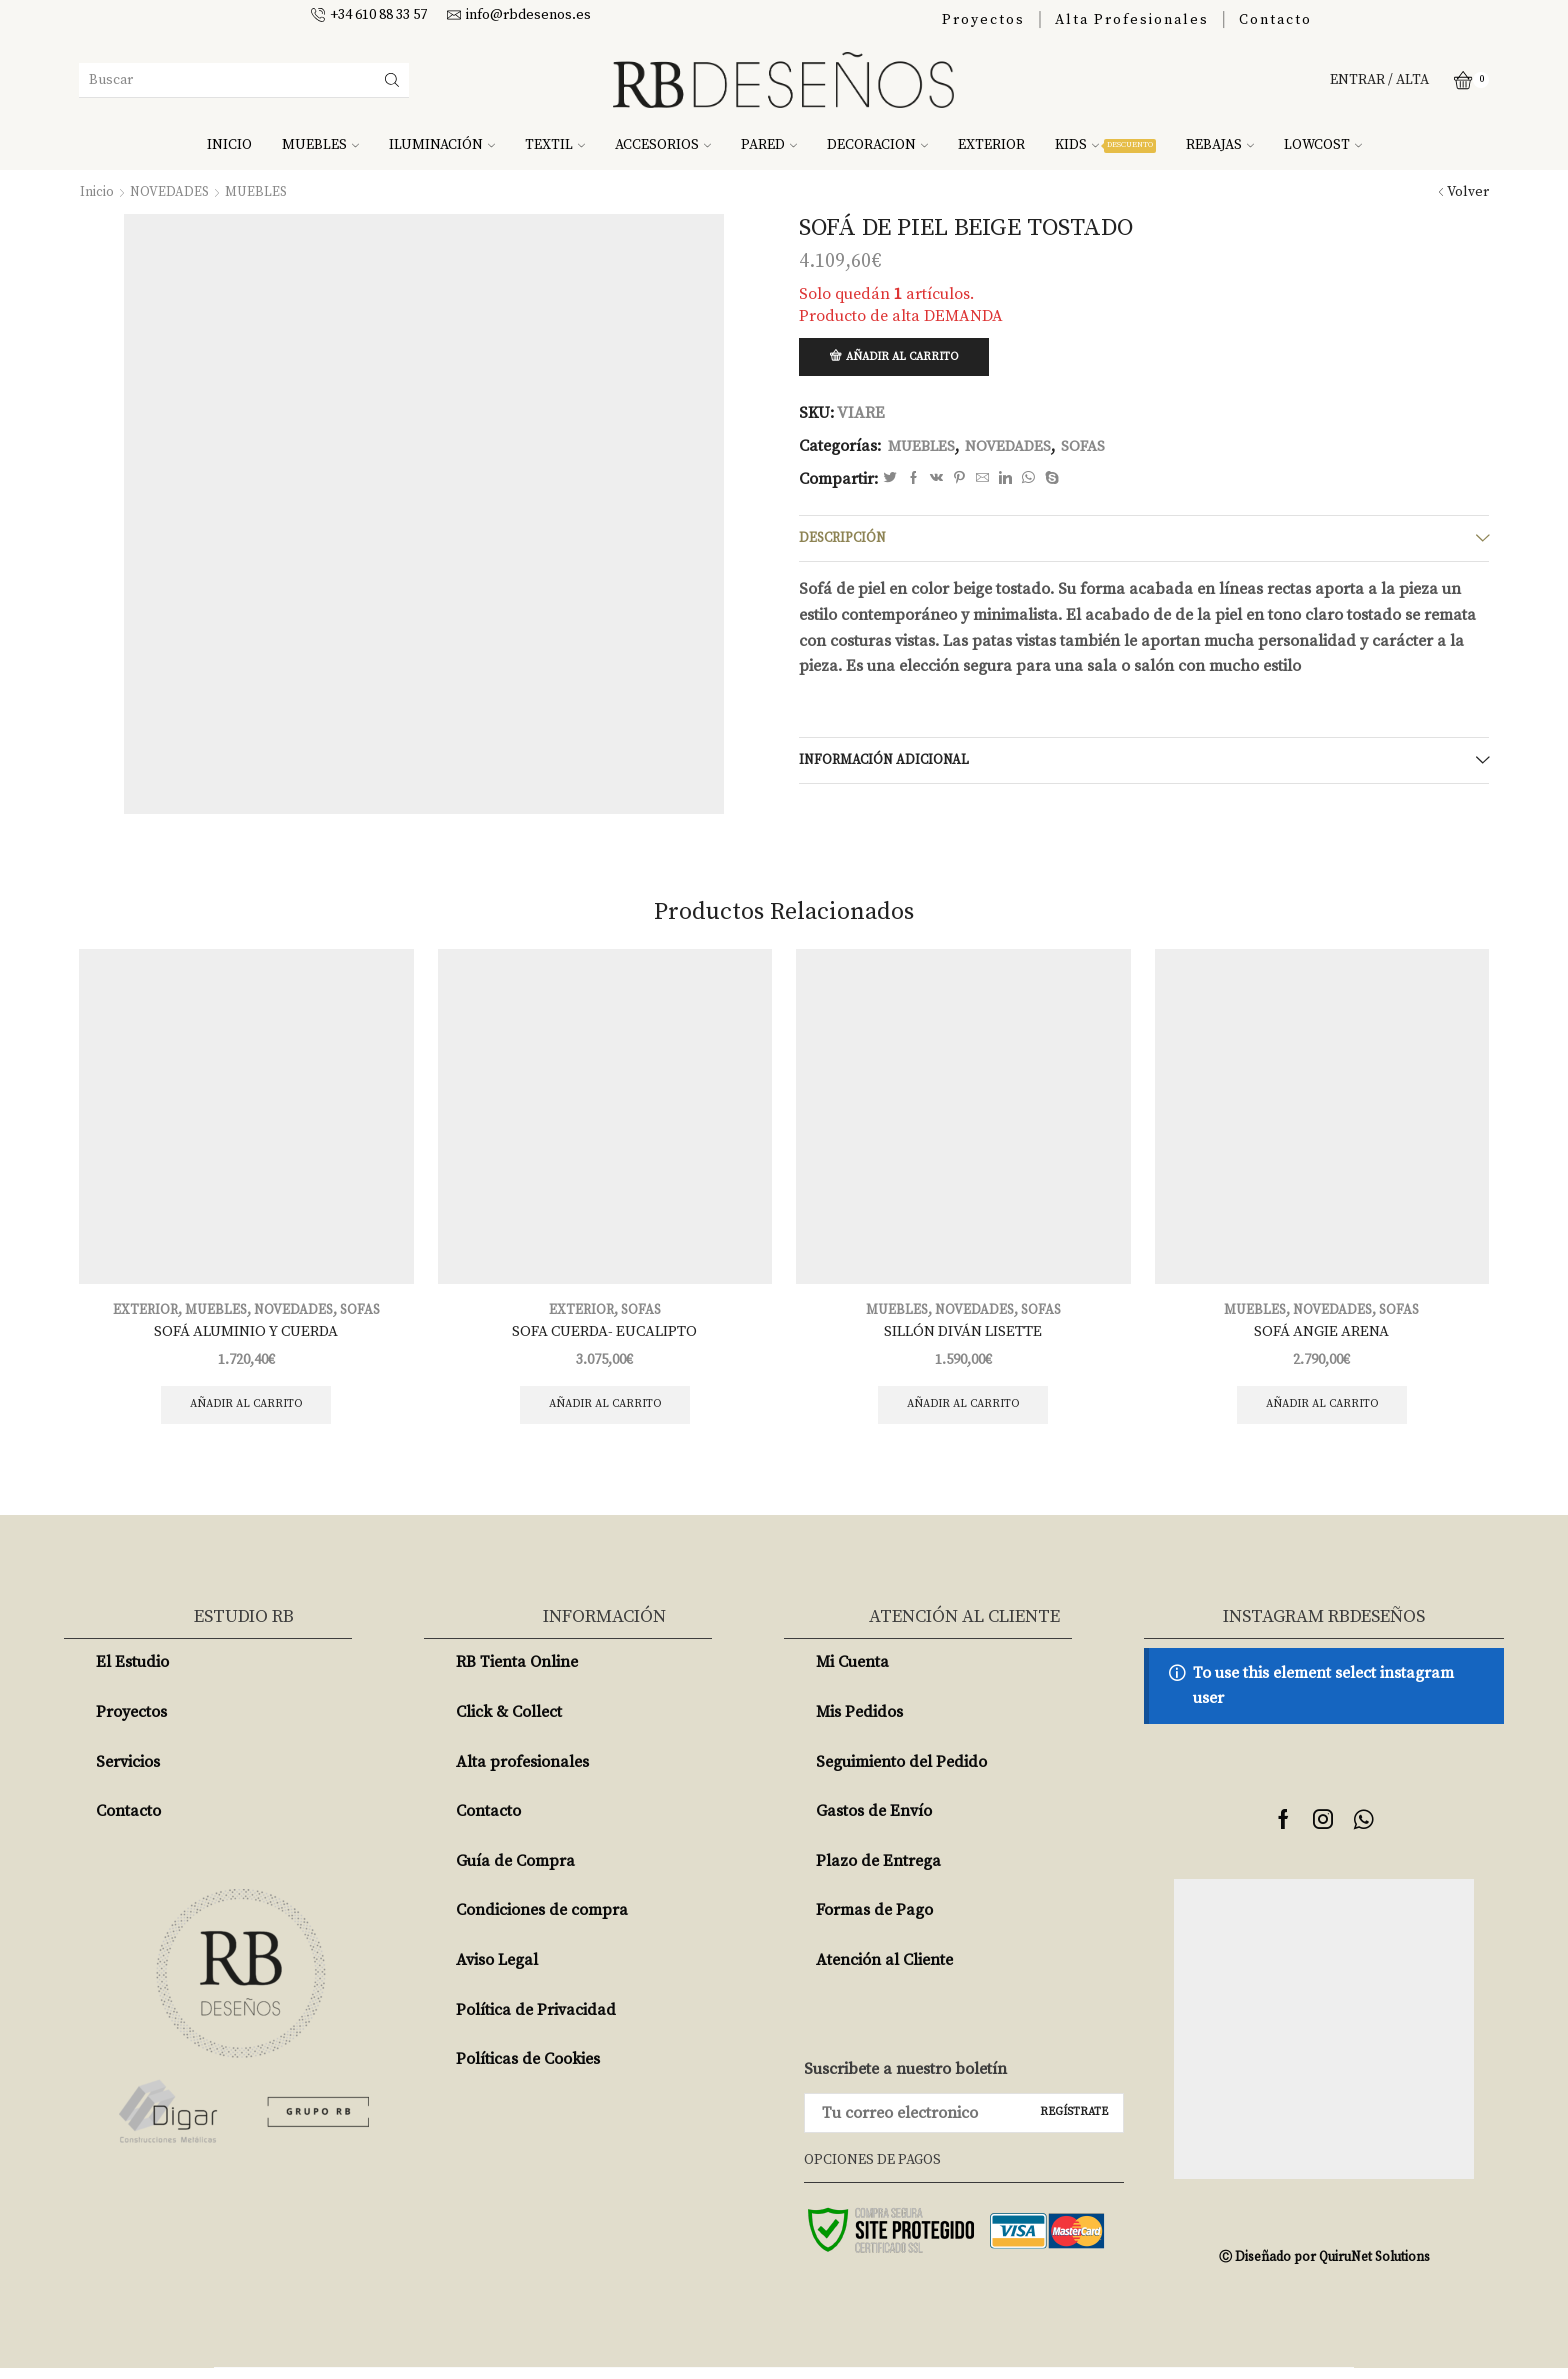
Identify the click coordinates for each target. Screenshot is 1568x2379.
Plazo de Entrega (878, 1872)
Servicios (128, 1773)
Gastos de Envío (874, 1822)
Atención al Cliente (884, 1971)
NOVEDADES (170, 192)
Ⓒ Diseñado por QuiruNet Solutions (1324, 2268)
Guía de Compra (515, 1872)
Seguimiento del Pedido (901, 1773)
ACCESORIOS (663, 145)
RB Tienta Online (517, 1673)
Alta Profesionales (1132, 20)
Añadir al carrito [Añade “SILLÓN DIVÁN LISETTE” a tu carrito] (963, 1414)
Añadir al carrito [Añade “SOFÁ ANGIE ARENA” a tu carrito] (1321, 1414)
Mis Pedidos (859, 1723)
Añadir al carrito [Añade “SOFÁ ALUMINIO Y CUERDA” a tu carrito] (246, 1414)
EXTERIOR (991, 145)
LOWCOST (1323, 145)
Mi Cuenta (852, 1673)
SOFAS (1100, 447)
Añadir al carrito (907, 357)
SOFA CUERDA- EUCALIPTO (604, 1339)
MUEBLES (320, 145)
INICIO (229, 145)
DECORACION (877, 145)
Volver (1468, 192)
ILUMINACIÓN (442, 145)
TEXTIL (555, 145)
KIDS (1105, 145)
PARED (769, 145)
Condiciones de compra (542, 1921)
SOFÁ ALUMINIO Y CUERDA (246, 1339)
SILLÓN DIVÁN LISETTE (963, 1339)
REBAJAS (1220, 145)
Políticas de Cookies (528, 2070)
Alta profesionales (522, 1773)
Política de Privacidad (536, 2021)
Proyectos (983, 20)
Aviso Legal (497, 1971)
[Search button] (392, 80)
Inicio (97, 192)
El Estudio (132, 1673)
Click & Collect (509, 1723)
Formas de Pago (874, 1921)
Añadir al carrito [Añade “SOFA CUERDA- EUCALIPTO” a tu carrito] (604, 1414)
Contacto (1275, 20)
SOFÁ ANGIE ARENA (1322, 1339)
